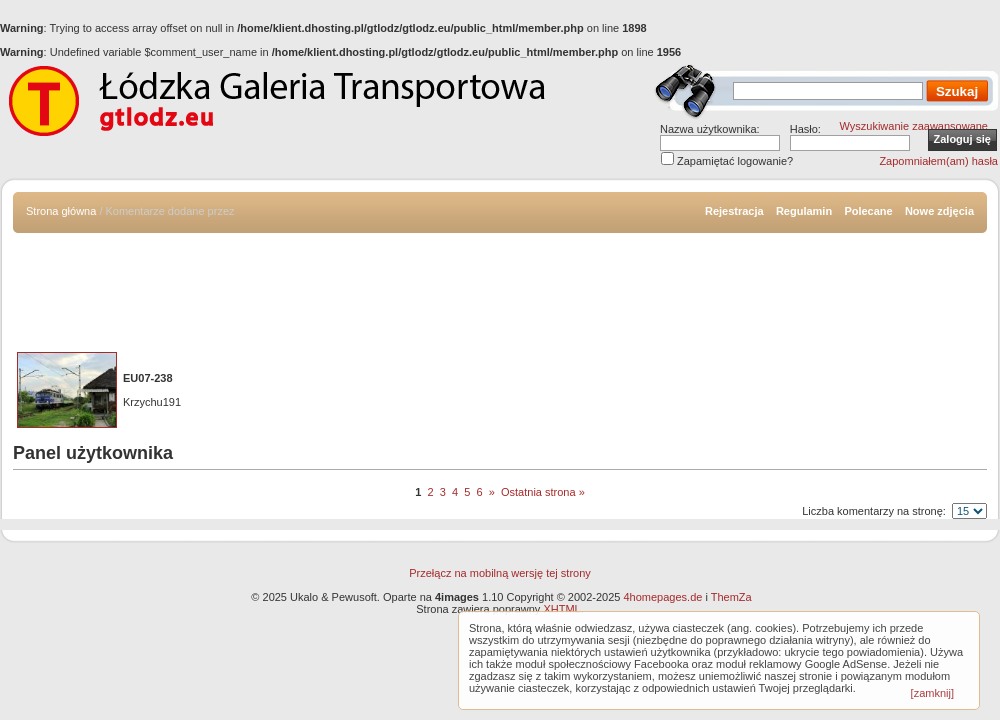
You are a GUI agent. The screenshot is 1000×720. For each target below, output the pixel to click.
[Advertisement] (500, 288)
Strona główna (61, 211)
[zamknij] (932, 693)
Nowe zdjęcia (939, 211)
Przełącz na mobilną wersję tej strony (500, 573)
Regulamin (804, 211)
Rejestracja (734, 211)
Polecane (868, 211)
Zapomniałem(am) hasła (938, 161)
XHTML (561, 609)
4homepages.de (662, 597)
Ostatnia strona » (543, 492)
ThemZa (731, 597)
